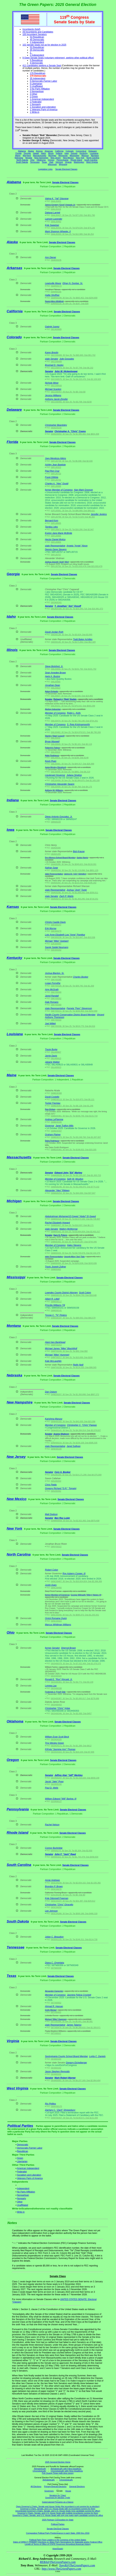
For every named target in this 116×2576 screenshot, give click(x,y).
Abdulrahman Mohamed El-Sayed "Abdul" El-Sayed (70, 1216)
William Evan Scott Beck (57, 1736)
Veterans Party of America (30, 2178)
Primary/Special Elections (55, 2486)
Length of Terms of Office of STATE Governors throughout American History (58, 2544)
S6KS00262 (56, 950)
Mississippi (74, 155)
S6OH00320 (56, 1676)
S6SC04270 (56, 1889)
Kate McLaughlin (53, 1361)
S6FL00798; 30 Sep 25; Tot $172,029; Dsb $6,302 (73, 517)
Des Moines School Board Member (60, 857)
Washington (79, 162)
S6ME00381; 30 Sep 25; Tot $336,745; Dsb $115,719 (74, 1116)
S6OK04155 (56, 1739)
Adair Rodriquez (52, 755)
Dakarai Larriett (52, 212)
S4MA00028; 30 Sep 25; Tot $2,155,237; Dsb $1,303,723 (76, 1175)
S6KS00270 (56, 931)
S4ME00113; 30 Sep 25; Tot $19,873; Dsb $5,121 (72, 1099)
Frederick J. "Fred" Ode (55, 1692)
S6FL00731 (56, 480)
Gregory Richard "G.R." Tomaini (60, 1488)
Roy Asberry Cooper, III (74, 1573)
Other (20, 2202)
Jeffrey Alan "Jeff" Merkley (68, 1775)
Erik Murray (50, 928)
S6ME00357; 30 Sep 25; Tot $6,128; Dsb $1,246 (72, 1106)
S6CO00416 (56, 385)
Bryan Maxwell (52, 741)
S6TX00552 (56, 2003)
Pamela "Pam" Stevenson (79, 1008)
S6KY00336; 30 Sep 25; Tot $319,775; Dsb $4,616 (73, 1026)
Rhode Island (76, 160)
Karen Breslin (51, 352)
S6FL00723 (56, 473)
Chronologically (39, 2471)
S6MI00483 (56, 1269)
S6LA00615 (56, 1058)
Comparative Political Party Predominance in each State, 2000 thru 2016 (57, 2533)
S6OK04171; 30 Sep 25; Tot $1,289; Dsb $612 (71, 1746)
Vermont (59, 162)
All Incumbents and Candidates (37, 32)
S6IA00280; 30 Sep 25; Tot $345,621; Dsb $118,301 (73, 864)
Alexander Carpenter (54, 1991)
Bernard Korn (51, 520)
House (68, 2491)
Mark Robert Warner (64, 2078)
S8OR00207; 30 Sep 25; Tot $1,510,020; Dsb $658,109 (75, 1778)
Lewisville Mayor (53, 283)
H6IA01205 (56, 854)
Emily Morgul (50, 2010)
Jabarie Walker (52, 1062)
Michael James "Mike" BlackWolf (61, 1348)
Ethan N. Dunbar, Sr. (73, 283)
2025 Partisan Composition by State (57, 2520)
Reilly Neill (78, 1365)
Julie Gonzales (66, 359)
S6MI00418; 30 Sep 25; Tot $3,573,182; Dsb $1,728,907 (75, 1219)
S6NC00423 (56, 1621)
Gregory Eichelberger (76, 2062)
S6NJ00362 (56, 1491)
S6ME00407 (56, 1131)
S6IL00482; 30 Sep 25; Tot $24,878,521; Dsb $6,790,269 (76, 732)
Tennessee (35, 162)
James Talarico (74, 2025)
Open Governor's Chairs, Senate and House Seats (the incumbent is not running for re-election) (57, 2506)
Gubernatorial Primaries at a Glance (57, 2502)
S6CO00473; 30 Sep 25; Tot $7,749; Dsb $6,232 (72, 368)
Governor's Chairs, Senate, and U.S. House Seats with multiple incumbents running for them (57, 2513)
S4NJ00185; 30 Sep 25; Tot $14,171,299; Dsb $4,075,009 (76, 1475)
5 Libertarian (36, 83)
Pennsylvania (62, 160)
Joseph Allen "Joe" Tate (74, 1256)
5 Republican (36, 60)
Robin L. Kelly (74, 713)
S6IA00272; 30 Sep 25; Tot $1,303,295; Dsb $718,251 (74, 899)
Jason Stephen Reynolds (57, 2071)
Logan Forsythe (52, 983)
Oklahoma (41, 160)
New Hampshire (41, 158)
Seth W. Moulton (75, 1179)
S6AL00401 (56, 201)
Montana (95, 155)
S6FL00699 (56, 486)
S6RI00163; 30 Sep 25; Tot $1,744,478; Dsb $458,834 (74, 1857)
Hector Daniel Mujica (55, 539)
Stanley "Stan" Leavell (54, 736)
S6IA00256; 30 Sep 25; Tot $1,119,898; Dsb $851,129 (74, 870)
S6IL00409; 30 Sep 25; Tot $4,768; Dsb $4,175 (71, 787)
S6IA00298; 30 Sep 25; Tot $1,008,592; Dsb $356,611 (74, 892)
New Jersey (56, 158)
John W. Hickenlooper (66, 371)
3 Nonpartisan (37, 91)
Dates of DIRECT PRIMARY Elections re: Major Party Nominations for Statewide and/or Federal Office (57, 2542)
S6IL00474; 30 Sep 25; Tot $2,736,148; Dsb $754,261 (74, 721)
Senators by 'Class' (57, 2495)
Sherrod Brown (68, 1648)
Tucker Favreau (52, 1103)
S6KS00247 (56, 925)
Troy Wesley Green (54, 1743)
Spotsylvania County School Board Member (66, 2056)
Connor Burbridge (54, 1848)
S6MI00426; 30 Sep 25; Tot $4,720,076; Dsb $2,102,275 (75, 1253)
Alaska (31, 151)
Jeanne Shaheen (61, 1434)
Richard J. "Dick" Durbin (64, 699)
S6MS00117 (56, 1301)
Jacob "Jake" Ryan (54, 1781)
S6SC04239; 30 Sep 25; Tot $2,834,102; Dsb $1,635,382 (76, 1883)
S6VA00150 (56, 2074)
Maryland (27, 155)
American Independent (28, 2168)
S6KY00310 (56, 1020)
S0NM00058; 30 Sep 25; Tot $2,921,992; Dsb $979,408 (75, 1521)
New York (80, 158)
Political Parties (20, 2126)
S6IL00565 (55, 681)
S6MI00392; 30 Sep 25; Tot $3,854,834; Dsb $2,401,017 (75, 1231)
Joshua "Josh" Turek (77, 890)
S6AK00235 (56, 260)
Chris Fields (51, 1484)
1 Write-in (34, 112)
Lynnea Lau (51, 1685)
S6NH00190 (56, 1449)
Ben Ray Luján (62, 1518)
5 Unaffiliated (36, 86)
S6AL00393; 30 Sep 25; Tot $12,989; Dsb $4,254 (72, 234)
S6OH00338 (56, 1688)
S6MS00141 (56, 1310)
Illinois (51, 153)
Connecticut (81, 151)
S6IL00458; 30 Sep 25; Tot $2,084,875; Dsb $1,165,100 (75, 780)
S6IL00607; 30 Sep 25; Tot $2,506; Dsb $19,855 (72, 696)
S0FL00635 (56, 523)
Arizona (39, 151)
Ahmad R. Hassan (54, 2006)
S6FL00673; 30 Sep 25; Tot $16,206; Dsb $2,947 (72, 529)
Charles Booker (80, 977)
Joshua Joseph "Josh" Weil (57, 562)
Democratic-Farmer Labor (29, 2148)
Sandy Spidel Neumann (56, 947)
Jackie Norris (82, 857)
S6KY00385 (56, 979)
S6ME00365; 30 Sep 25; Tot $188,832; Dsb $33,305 (73, 1149)
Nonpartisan (23, 2195)
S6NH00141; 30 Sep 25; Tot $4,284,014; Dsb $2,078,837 (76, 1430)
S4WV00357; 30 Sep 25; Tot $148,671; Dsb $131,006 (74, 2118)
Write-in (21, 2212)
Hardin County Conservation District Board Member (70, 1014)
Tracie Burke (51, 1049)
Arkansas (49, 151)
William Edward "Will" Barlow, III (60, 1798)
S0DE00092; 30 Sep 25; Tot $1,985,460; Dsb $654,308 (75, 434)
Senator (49, 371)
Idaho (43, 153)
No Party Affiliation (26, 2192)
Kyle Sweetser (52, 225)
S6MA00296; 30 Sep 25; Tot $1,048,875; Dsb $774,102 (75, 1187)
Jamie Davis (51, 1055)
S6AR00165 (56, 292)
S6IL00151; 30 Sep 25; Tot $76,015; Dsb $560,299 (73, 706)
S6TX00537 (56, 2033)
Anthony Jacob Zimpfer (56, 399)
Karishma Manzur (53, 1419)
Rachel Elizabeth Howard (57, 1222)
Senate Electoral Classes (66, 169)
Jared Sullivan (73, 1446)
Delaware (92, 151)
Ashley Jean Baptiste (55, 464)
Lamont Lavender (53, 219)
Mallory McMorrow (68, 1229)
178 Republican (37, 73)
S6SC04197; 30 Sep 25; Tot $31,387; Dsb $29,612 (73, 1901)
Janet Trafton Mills (64, 1125)
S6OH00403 (56, 1704)
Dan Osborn (51, 1392)
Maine (18, 155)
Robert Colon (51, 1570)
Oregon (51, 160)
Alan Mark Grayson (83, 490)
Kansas (74, 153)
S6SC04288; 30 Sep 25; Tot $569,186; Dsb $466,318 (74, 1913)
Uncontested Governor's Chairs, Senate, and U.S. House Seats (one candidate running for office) (57, 2511)
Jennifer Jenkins (99, 514)
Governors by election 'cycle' (57, 2497)
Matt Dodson (51, 1514)
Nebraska (19, 158)
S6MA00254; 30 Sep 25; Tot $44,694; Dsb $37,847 (73, 1193)
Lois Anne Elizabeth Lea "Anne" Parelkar (65, 934)
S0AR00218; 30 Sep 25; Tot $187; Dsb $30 (69, 303)
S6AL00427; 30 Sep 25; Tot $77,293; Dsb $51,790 (73, 215)
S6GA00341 (56, 602)
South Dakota (22, 162)
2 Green (34, 96)
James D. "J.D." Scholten (75, 874)
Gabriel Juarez (52, 326)
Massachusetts (39, 155)
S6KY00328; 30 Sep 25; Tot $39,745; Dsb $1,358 (72, 986)
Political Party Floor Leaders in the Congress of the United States (57, 2540)
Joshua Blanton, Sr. (54, 973)
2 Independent (37, 42)
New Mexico (68, 158)
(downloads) (57, 2549)
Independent (23, 2188)
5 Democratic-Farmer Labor (43, 81)
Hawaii (36, 153)
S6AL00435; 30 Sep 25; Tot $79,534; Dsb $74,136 (73, 228)
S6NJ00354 (56, 1481)
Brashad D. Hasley (54, 365)
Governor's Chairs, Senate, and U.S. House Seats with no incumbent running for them (57, 2509)
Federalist (22, 2171)
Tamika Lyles (51, 527)
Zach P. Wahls (66, 896)
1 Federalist (35, 101)
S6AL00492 (56, 221)
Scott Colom (85, 1292)
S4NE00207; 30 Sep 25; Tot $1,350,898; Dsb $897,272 (75, 1394)
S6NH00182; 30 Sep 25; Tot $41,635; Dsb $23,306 (73, 1421)
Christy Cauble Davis (55, 922)
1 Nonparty (35, 104)
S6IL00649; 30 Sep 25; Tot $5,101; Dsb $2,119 (71, 744)
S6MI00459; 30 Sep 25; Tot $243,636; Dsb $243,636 (74, 1263)
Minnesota (63, 155)
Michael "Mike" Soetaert (56, 941)
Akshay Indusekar (53, 709)
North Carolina (92, 158)
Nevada (28, 158)
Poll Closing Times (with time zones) (57, 2473)
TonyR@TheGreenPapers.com (77, 2565)
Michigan (52, 155)
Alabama (22, 151)
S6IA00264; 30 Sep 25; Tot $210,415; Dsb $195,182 (73, 883)
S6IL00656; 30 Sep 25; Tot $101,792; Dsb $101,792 (73, 669)
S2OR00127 (56, 1801)
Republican (22, 2151)
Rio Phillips (50, 2103)
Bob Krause (79, 851)
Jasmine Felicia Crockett (79, 1995)
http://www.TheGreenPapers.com (61, 2568)
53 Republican (37, 37)
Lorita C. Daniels (97, 2056)
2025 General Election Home (57, 2462)
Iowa (66, 153)
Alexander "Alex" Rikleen (57, 1190)
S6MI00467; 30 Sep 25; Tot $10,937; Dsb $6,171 (72, 1225)
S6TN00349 (56, 1968)
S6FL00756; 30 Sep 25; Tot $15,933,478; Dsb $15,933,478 (76, 566)
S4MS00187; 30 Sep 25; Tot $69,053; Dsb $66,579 (73, 1318)
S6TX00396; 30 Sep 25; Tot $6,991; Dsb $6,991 (72, 2021)
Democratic (22, 2144)
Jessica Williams (53, 395)
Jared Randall (52, 995)
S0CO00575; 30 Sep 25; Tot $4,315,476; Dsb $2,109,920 (76, 379)
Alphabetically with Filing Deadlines (66, 2469)
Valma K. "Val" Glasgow (56, 198)
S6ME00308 (56, 1093)
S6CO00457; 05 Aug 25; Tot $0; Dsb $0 (68, 392)
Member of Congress (55, 713)
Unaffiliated (22, 2205)
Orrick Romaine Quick (56, 1618)
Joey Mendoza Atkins (55, 458)
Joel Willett (50, 1023)
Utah (51, 162)
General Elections (77, 2486)
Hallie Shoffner (52, 295)
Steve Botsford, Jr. (54, 666)
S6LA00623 (56, 1067)
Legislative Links (45, 169)
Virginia (68, 162)
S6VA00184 (56, 2059)
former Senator (52, 1648)
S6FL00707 (56, 555)
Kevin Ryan (50, 761)
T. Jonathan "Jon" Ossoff (67, 606)
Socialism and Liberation (29, 2175)
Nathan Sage (51, 867)
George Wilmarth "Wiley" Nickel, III (86, 1595)
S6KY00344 (56, 992)
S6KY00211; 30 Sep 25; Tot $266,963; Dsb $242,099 (74, 1011)
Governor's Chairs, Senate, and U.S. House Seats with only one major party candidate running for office (57, 2515)
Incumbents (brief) (31, 29)
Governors (49, 2491)
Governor (49, 1125)
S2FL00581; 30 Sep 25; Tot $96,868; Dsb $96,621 (73, 510)
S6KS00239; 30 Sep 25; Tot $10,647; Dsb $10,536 (73, 937)
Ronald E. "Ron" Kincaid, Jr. (59, 1679)
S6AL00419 (56, 209)
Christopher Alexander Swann (59, 784)
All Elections (36, 2486)
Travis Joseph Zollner (55, 1266)
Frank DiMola (51, 477)
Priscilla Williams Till (55, 1305)
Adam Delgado (51, 691)
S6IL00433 (55, 738)
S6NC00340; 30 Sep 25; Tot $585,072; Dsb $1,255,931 (75, 1615)
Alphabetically (40, 2469)
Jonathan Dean (52, 685)
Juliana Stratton (74, 775)
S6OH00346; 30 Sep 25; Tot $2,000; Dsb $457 (71, 1713)
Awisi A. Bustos (52, 676)
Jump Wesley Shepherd (55, 767)
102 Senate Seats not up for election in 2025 (44, 44)
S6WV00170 (56, 2106)
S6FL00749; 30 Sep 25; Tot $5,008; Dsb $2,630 (72, 461)
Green (20, 2158)
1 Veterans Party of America (43, 109)
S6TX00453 (56, 2012)
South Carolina (90, 160)
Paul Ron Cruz (52, 471)
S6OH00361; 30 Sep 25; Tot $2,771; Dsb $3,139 (72, 1682)
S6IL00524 (55, 752)
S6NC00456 (56, 1587)
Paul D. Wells (51, 1788)
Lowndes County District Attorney (61, 1292)
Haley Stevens (74, 1245)
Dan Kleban (50, 1109)
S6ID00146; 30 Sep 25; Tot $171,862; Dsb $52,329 (73, 642)
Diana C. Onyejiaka (54, 1962)
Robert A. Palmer (52, 748)
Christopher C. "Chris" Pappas (82, 1425)
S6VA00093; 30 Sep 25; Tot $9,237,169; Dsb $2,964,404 (75, 2080)
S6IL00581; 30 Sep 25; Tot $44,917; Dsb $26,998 (72, 764)
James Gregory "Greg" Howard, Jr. (60, 205)
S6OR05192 (56, 1784)
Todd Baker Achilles (82, 639)
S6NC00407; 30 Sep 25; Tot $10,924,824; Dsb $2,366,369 (76, 1581)
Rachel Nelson (52, 1824)
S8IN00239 (56, 822)
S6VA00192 (56, 2068)
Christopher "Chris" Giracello (59, 1904)
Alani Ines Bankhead (55, 1342)
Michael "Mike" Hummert (57, 1355)
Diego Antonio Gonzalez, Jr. (59, 816)
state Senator (51, 359)
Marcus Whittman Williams (58, 1624)
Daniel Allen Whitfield (54, 301)
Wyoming (63, 164)
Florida (19, 153)
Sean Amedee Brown (55, 672)
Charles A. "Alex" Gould (56, 483)
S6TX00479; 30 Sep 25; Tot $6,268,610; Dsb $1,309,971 (75, 2027)
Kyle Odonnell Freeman (56, 1898)
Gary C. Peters (60, 1235)
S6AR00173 (56, 286)
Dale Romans (51, 1002)
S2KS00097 (56, 943)
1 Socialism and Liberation (43, 107)
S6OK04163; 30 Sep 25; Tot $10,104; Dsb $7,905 (72, 1752)
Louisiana (94, 153)
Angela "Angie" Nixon (77, 545)
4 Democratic (36, 63)
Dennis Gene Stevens (56, 549)
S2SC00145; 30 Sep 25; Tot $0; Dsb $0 (68, 1895)
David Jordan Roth (54, 632)
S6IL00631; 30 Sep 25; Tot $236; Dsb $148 (69, 758)
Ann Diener (50, 257)
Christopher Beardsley (56, 425)
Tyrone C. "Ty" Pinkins (56, 1315)
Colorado (70, 151)
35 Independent (37, 78)
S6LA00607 (56, 1052)
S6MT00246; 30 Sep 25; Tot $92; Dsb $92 (69, 1351)
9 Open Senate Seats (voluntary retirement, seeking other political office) (58, 57)
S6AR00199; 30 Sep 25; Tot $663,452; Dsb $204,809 (74, 298)
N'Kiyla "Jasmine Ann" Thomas (60, 1749)
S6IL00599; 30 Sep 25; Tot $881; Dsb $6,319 (70, 772)
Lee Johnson (51, 1911)
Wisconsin (52, 164)
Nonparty (21, 2198)
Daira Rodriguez (52, 1141)
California (59, 151)
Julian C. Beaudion (54, 1937)
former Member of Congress (59, 490)
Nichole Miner (51, 383)
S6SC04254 (56, 1907)
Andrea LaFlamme (54, 1119)
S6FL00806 (56, 542)
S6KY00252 (56, 998)
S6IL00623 (55, 688)
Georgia (27, 153)
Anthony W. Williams (54, 790)
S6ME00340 (56, 1122)
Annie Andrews (52, 1880)
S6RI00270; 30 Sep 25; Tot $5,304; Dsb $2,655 (71, 1850)
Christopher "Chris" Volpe (57, 1708)
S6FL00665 (56, 536)
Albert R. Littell (52, 1299)
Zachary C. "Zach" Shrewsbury (60, 2110)
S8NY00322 (56, 1546)
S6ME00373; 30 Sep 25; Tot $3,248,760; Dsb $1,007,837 (76, 1137)
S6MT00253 (56, 1345)
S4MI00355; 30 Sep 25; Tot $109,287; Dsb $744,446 (74, 1242)
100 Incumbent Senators (34, 34)
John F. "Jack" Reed (65, 1854)
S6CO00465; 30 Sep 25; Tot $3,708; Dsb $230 (71, 402)
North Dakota (22, 160)
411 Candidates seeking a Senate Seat (41, 65)
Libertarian (22, 2161)
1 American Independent (42, 99)
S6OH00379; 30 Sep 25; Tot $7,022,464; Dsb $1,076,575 (76, 1663)
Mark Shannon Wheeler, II (58, 231)
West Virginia (92, 162)
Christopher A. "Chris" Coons (70, 431)
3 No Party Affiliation (40, 89)
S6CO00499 (56, 361)
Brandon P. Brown (54, 1886)
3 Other (33, 94)
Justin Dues (51, 1585)
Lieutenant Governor (55, 775)
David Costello (52, 1097)
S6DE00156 (56, 428)
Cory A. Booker (62, 1472)
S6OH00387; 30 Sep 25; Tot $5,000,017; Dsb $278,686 (75, 1698)
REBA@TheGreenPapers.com (57, 2562)
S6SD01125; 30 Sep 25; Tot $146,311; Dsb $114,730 (74, 1939)
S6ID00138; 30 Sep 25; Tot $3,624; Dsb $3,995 (71, 634)
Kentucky (84, 153)
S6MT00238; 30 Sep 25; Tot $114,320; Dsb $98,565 (73, 1367)
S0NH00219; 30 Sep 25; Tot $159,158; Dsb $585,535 (74, 1443)
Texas (44, 162)
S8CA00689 (56, 329)
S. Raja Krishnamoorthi (78, 724)
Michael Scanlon (53, 389)
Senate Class (58, 2276)
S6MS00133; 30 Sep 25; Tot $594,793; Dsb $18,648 (74, 1295)
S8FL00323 (56, 467)
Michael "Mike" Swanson (56, 2019)
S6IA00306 (56, 848)
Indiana (59, 153)
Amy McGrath (51, 989)
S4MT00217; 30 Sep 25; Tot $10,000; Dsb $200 (72, 1357)
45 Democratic (37, 39)
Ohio (32, 160)
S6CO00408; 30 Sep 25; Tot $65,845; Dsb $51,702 (73, 355)
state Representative (55, 545)
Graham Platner (53, 1134)
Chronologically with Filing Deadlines (67, 2471)
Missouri (85, 155)
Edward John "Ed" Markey (68, 1172)
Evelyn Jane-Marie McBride (58, 533)
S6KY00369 (56, 1005)
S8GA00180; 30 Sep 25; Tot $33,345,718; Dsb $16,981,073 (77, 609)
